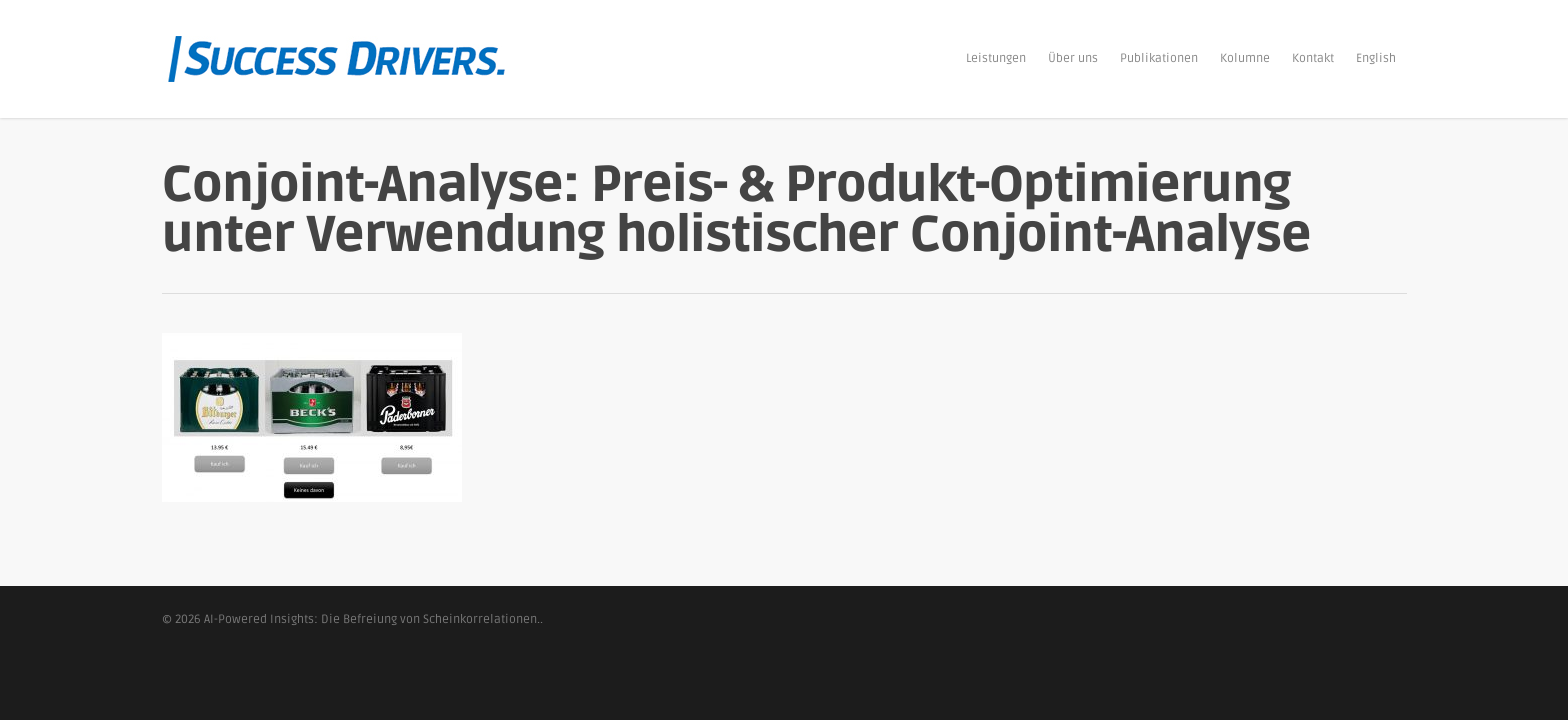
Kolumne (1245, 58)
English (1376, 58)
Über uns (1073, 58)
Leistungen (996, 58)
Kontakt (1313, 58)
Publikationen (1159, 58)
